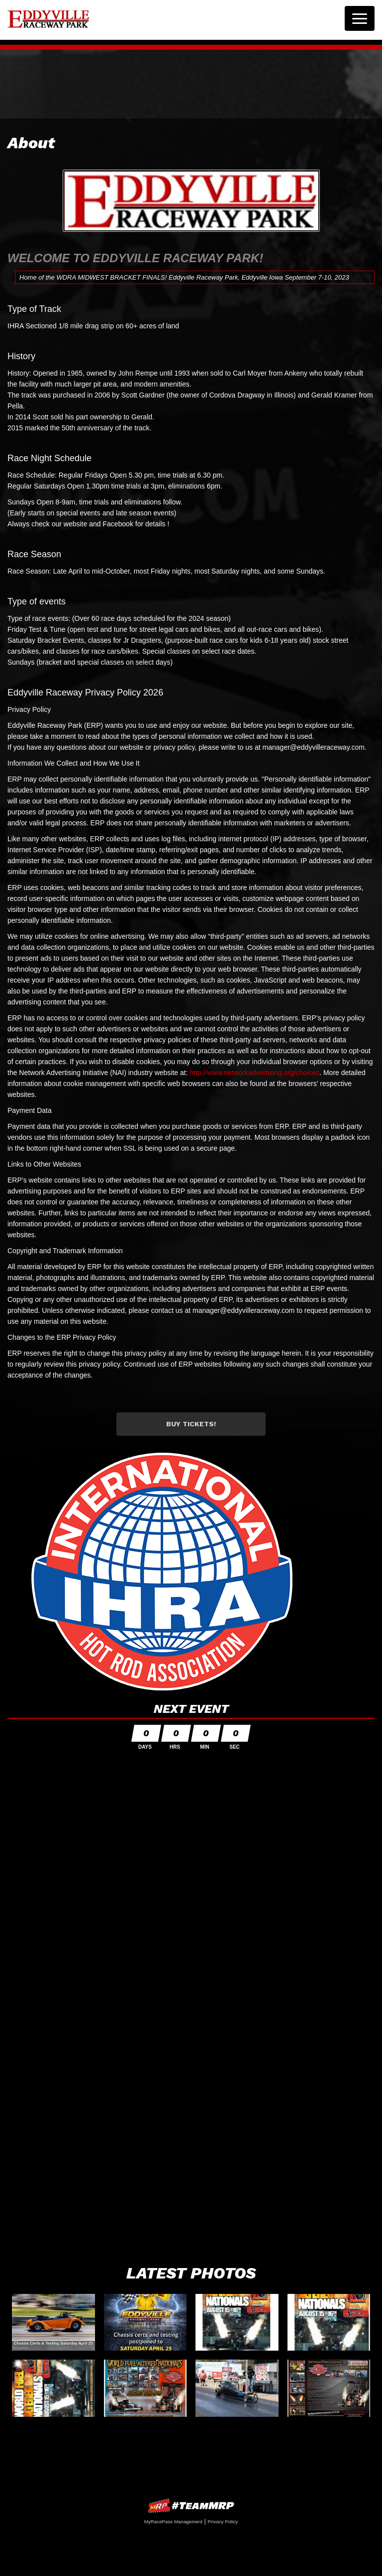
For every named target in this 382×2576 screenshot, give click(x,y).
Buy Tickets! (191, 1424)
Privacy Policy (222, 2521)
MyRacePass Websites (191, 2505)
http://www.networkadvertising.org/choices (254, 1073)
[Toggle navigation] (360, 18)
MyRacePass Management (173, 2521)
